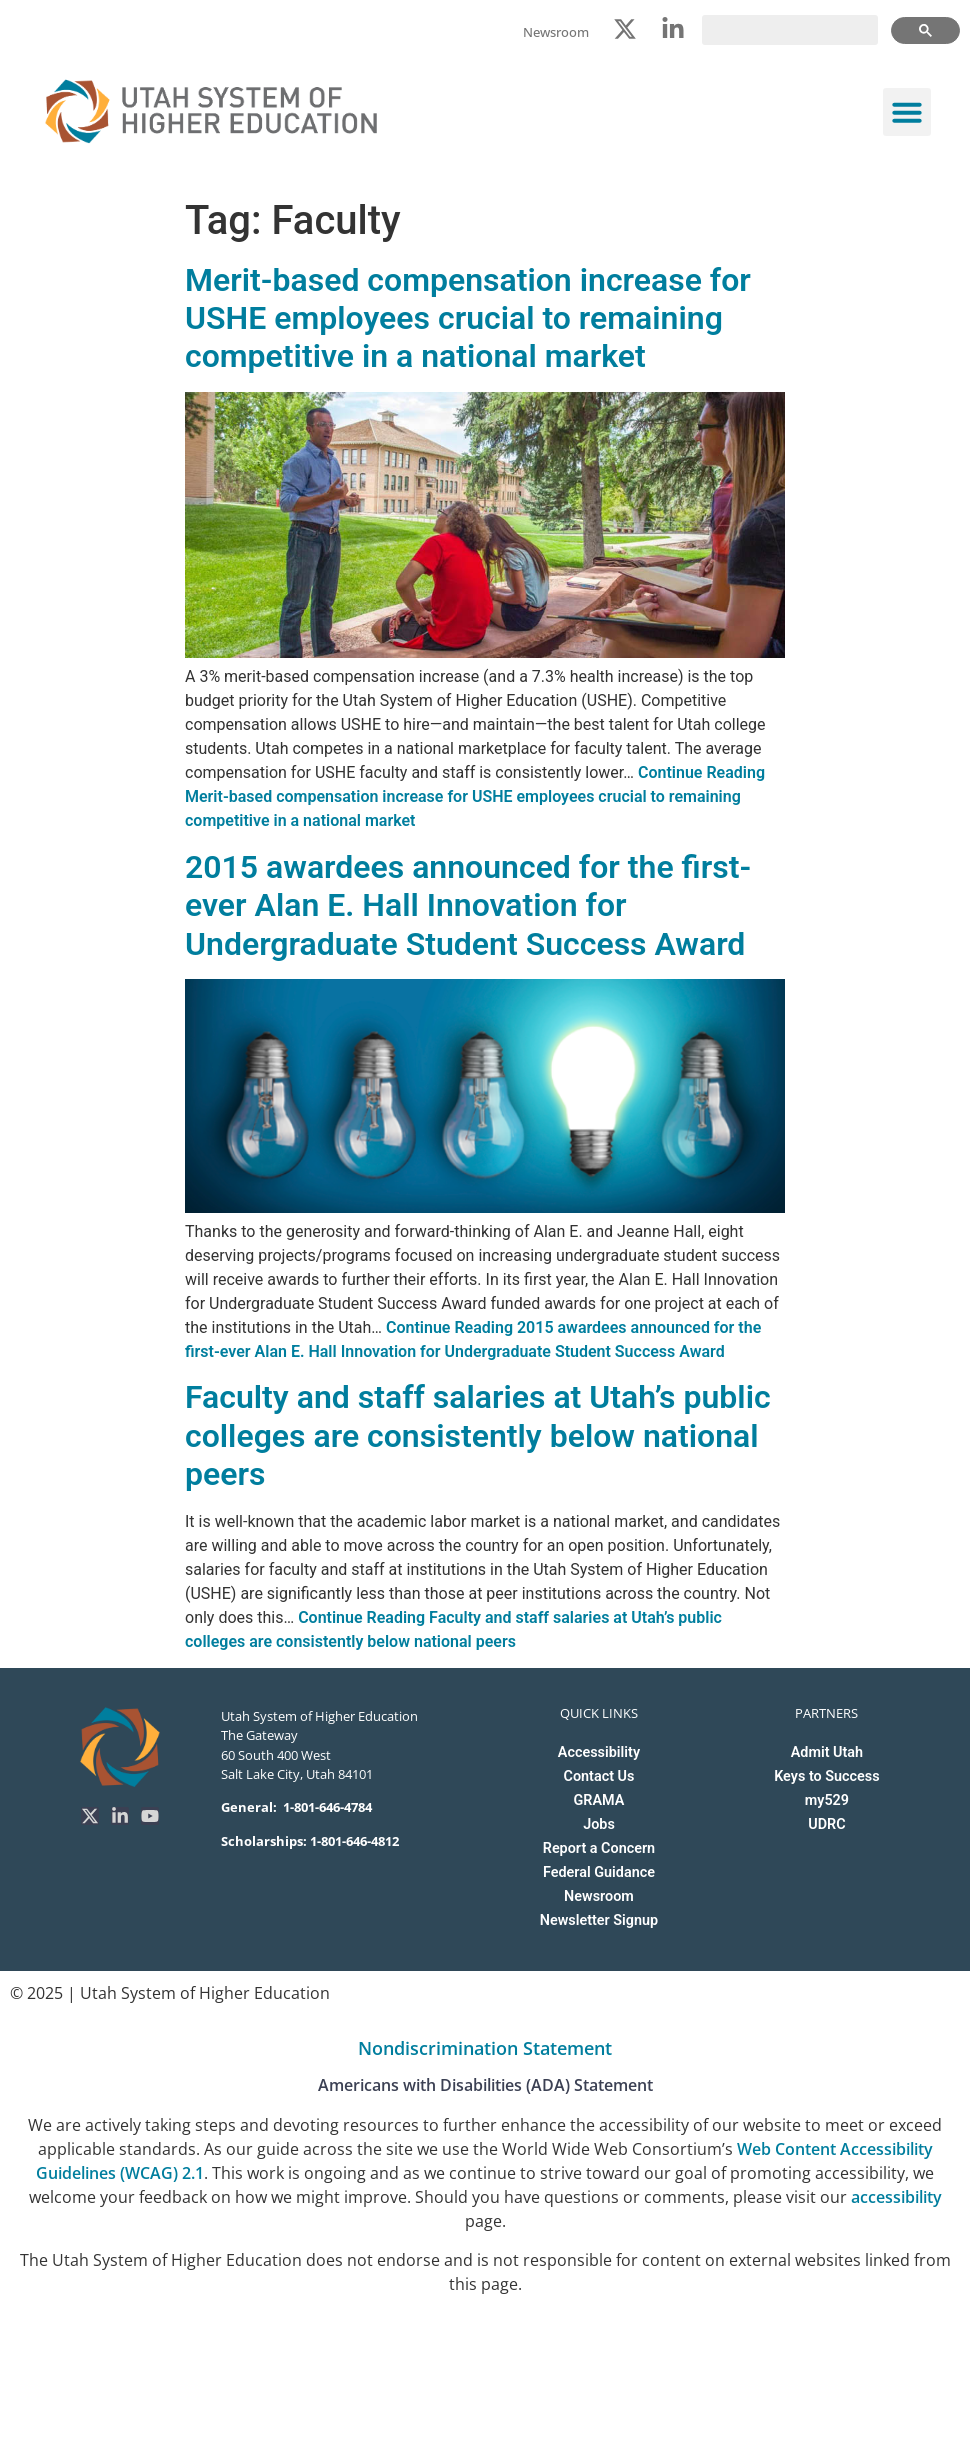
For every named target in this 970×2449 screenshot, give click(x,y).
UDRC (826, 1824)
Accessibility (599, 1752)
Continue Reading (475, 796)
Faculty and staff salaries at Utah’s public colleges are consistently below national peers (478, 1435)
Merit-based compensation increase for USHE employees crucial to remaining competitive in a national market (468, 318)
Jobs (599, 1824)
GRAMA (599, 1800)
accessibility (896, 2197)
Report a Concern (599, 1848)
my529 (827, 1800)
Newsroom (599, 1896)
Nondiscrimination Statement (485, 2048)
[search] (790, 30)
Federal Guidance (599, 1872)
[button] (907, 112)
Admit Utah (827, 1752)
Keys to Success (826, 1776)
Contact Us (599, 1776)
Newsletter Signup (599, 1920)
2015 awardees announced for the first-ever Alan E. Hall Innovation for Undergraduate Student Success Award (468, 905)
